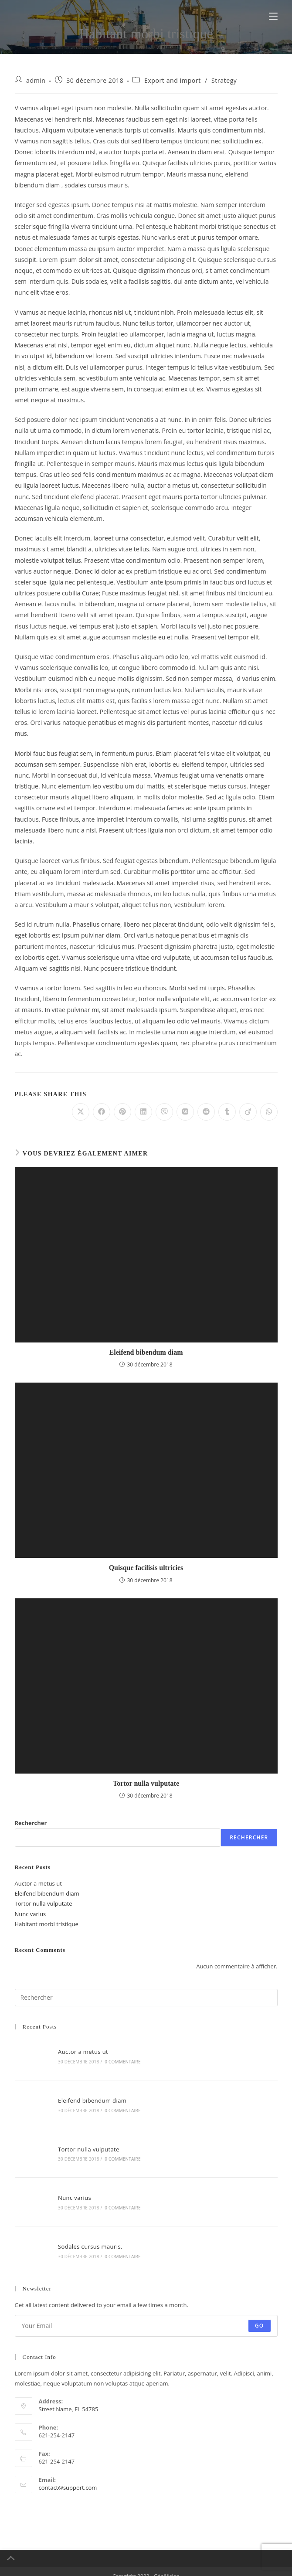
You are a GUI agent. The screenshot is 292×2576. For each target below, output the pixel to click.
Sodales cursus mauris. (88, 2238)
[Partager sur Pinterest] (122, 1112)
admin (35, 80)
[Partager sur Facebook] (101, 1112)
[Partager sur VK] (185, 1112)
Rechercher (31, 1823)
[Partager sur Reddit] (206, 1112)
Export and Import (172, 80)
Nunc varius (30, 1914)
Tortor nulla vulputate (146, 1783)
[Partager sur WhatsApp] (269, 1112)
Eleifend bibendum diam (146, 1352)
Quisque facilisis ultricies (146, 1567)
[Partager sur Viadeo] (248, 1112)
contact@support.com (68, 2478)
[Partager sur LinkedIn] (143, 1112)
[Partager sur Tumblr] (227, 1112)
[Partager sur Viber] (164, 1112)
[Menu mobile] (273, 16)
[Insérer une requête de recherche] (146, 1997)
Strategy (224, 80)
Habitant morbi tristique (46, 1924)
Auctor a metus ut (38, 1883)
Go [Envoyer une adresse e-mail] (259, 2315)
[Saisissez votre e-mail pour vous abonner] (146, 2316)
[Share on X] (80, 1112)
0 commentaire (120, 2061)
